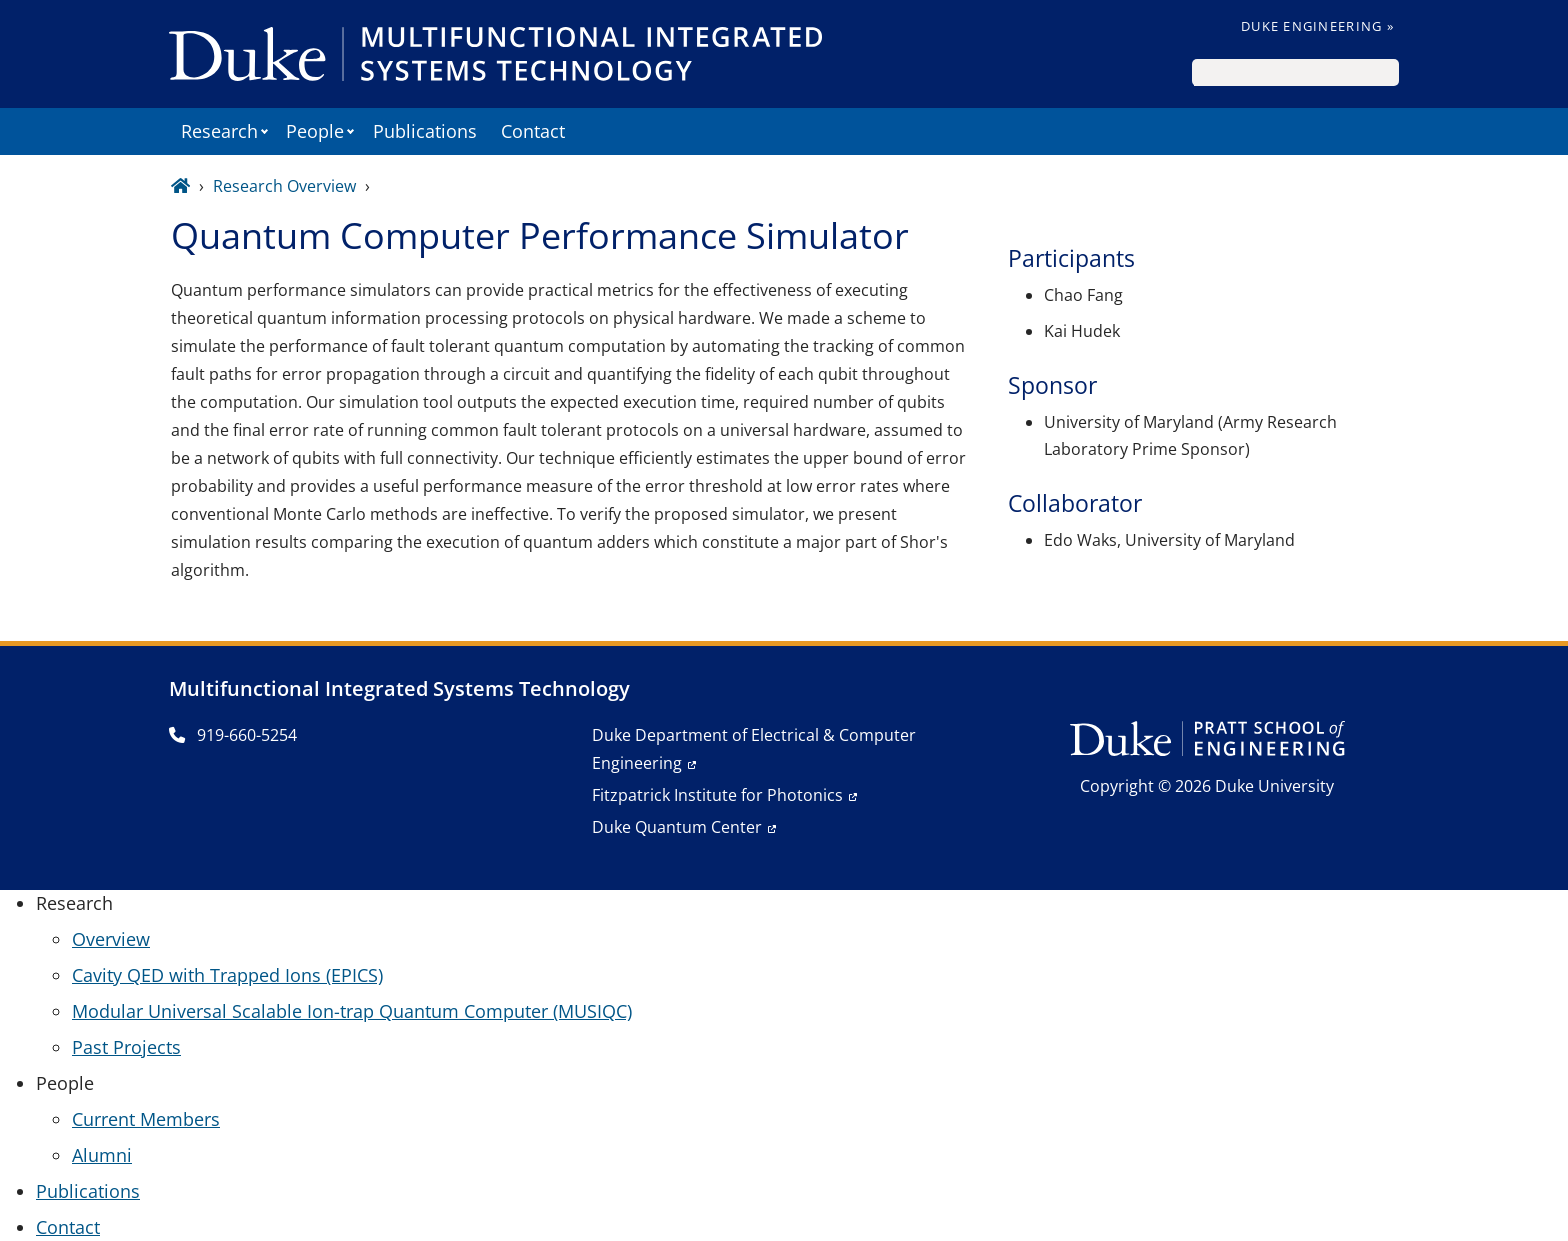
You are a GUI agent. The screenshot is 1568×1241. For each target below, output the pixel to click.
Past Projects (126, 1047)
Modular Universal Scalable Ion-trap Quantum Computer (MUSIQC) (352, 1011)
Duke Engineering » (1317, 26)
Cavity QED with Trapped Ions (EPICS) (227, 975)
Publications (425, 131)
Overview (111, 939)
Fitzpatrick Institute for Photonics (717, 795)
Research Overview (284, 186)
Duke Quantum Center (677, 827)
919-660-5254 (233, 735)
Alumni (102, 1155)
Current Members (146, 1119)
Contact (533, 131)
